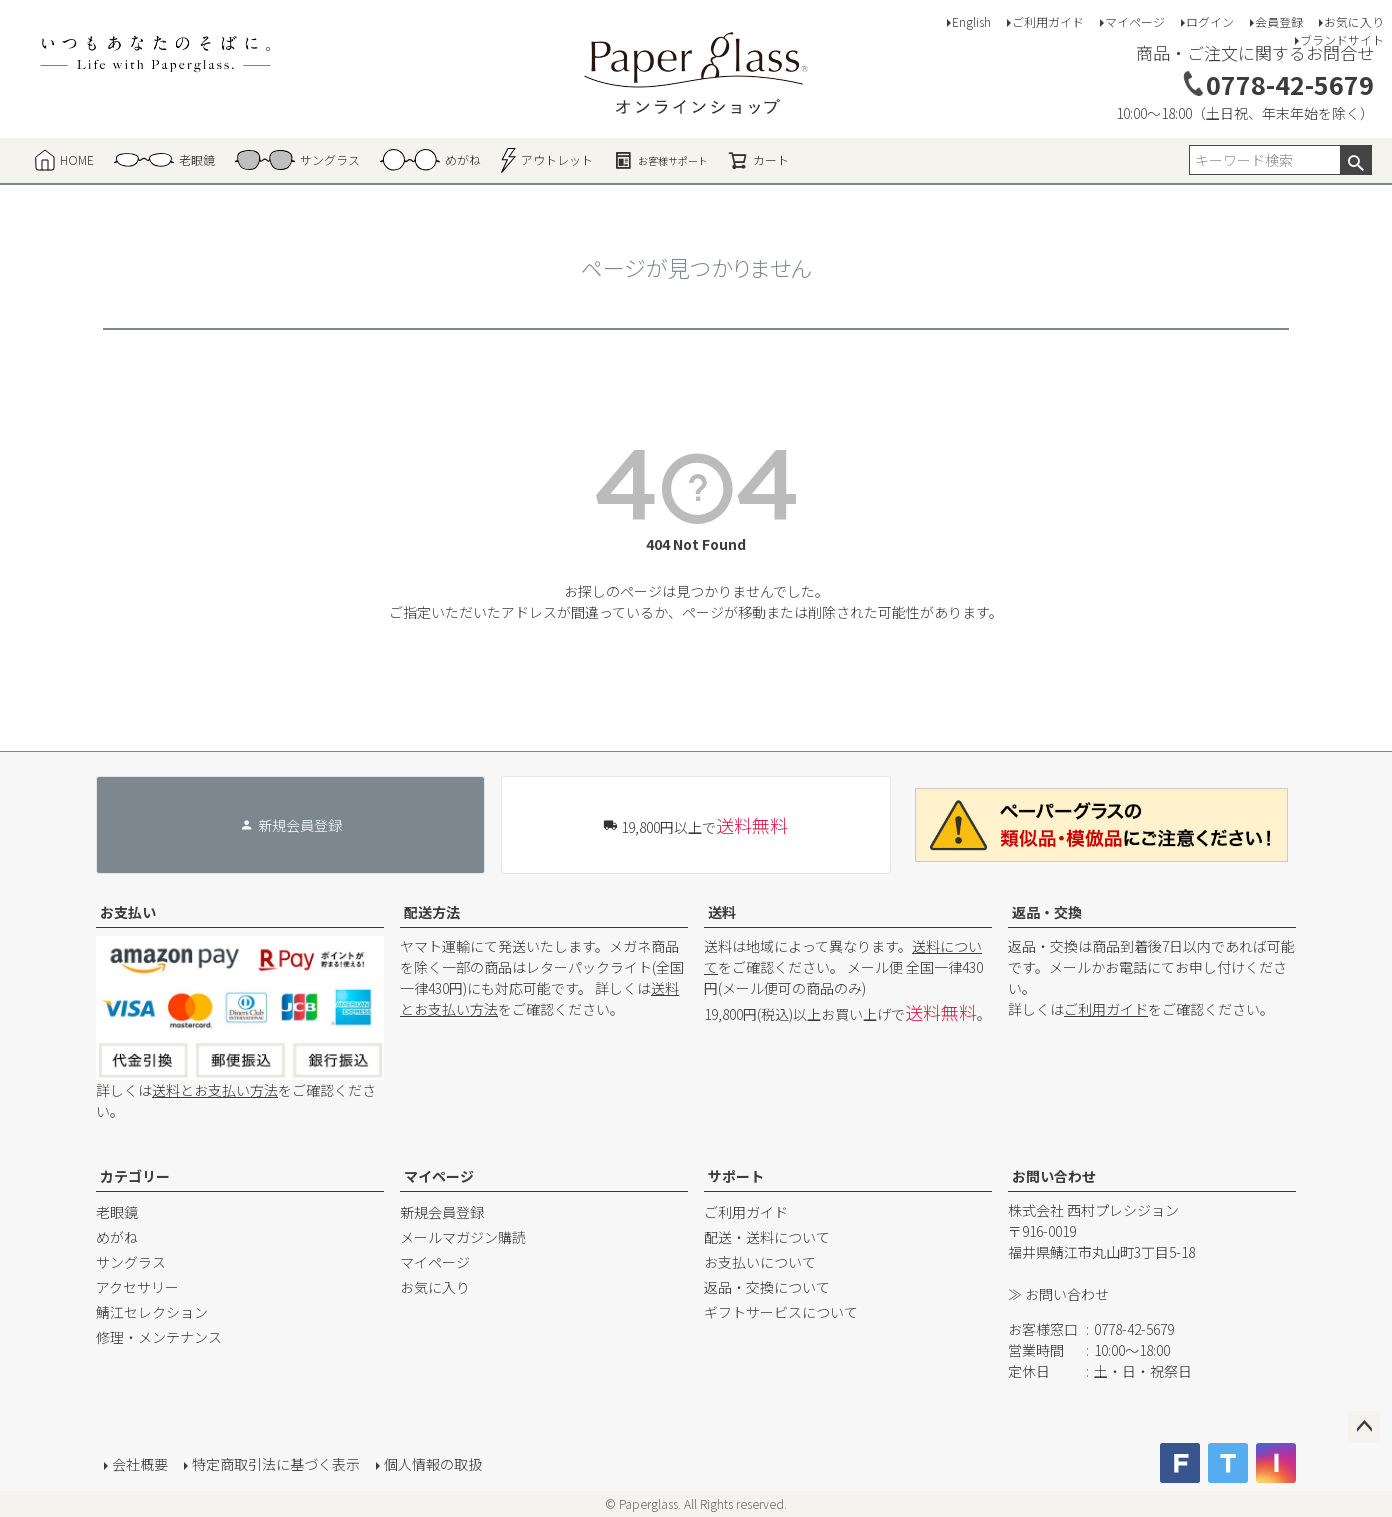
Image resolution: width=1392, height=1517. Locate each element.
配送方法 (432, 912)
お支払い (128, 912)
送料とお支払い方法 (215, 1090)
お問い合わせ (1054, 1176)
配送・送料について (767, 1237)
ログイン (1210, 21)
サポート (736, 1176)
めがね (117, 1237)
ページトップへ (1364, 1427)
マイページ (1135, 21)
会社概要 (140, 1464)
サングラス (131, 1262)
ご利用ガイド (1048, 21)
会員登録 (1279, 21)
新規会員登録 (442, 1212)
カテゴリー (135, 1176)
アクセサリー (137, 1287)
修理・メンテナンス (159, 1337)
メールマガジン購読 (463, 1237)
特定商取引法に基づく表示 (276, 1464)
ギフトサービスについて (781, 1312)
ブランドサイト (1342, 39)
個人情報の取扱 (433, 1464)
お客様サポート (660, 160)
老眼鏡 (117, 1212)
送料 (722, 912)
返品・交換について (767, 1287)
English (971, 21)
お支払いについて (760, 1262)
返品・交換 (1047, 912)
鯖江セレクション (152, 1312)
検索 (1355, 160)
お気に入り (1354, 21)
